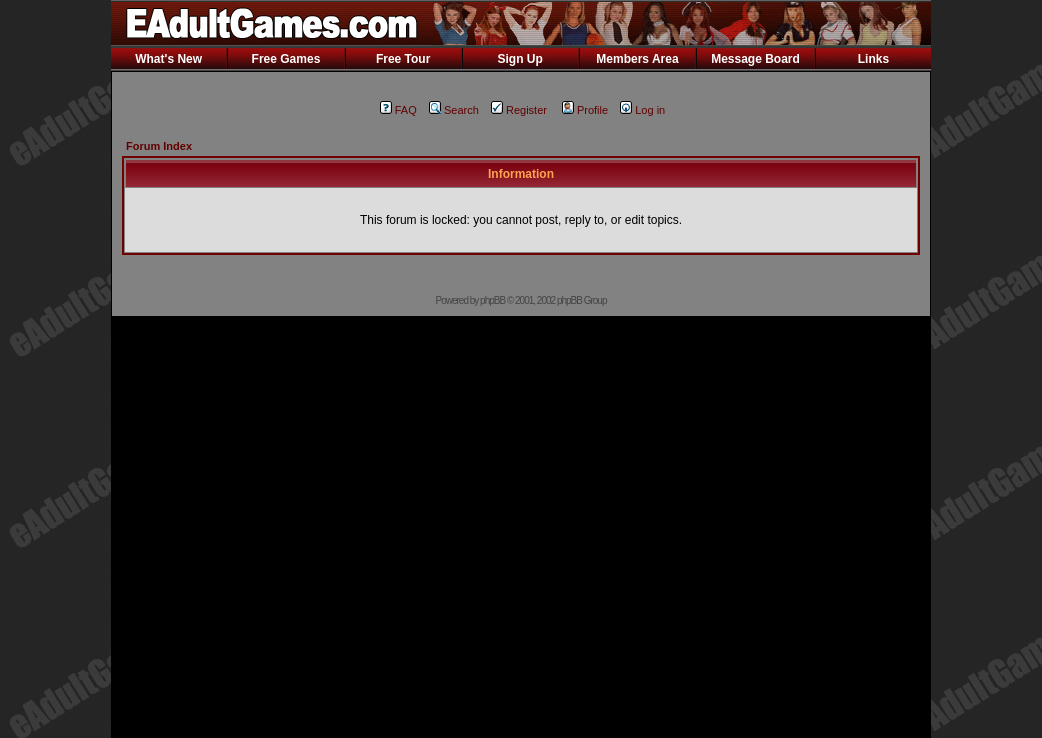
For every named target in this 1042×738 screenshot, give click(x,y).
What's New (168, 59)
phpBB (492, 300)
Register (519, 110)
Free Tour (403, 59)
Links (873, 59)
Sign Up (519, 59)
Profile (585, 110)
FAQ (398, 110)
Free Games (286, 59)
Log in (642, 110)
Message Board (755, 59)
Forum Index (159, 146)
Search (454, 110)
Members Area (637, 59)
